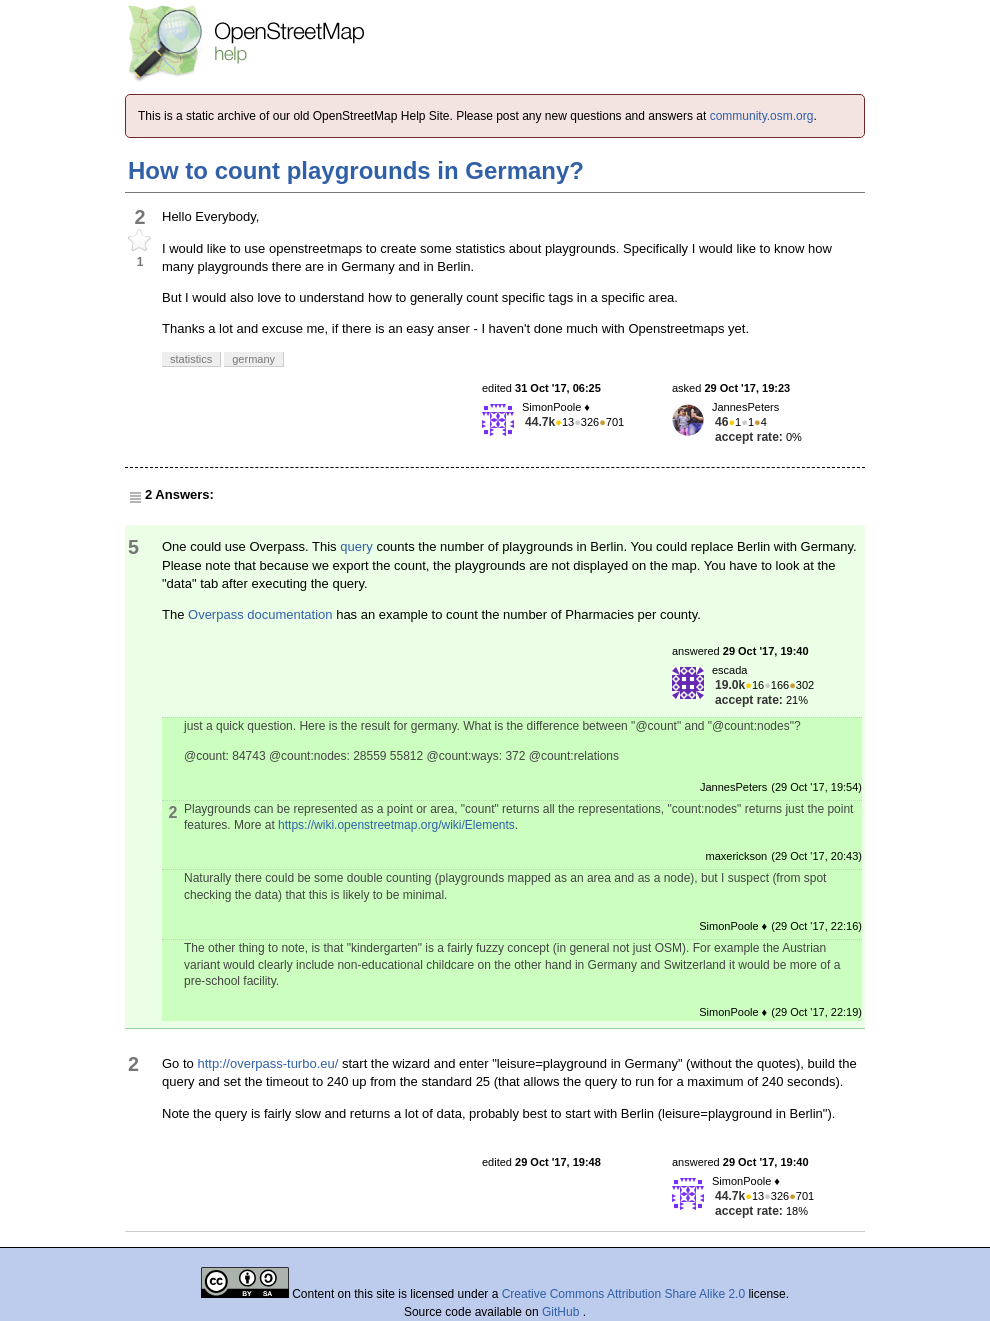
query (356, 546)
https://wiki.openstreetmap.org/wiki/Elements (396, 825)
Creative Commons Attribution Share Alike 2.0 (623, 1294)
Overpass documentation (260, 614)
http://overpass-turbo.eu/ (267, 1063)
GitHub (562, 1312)
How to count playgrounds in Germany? (356, 170)
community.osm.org (762, 116)
